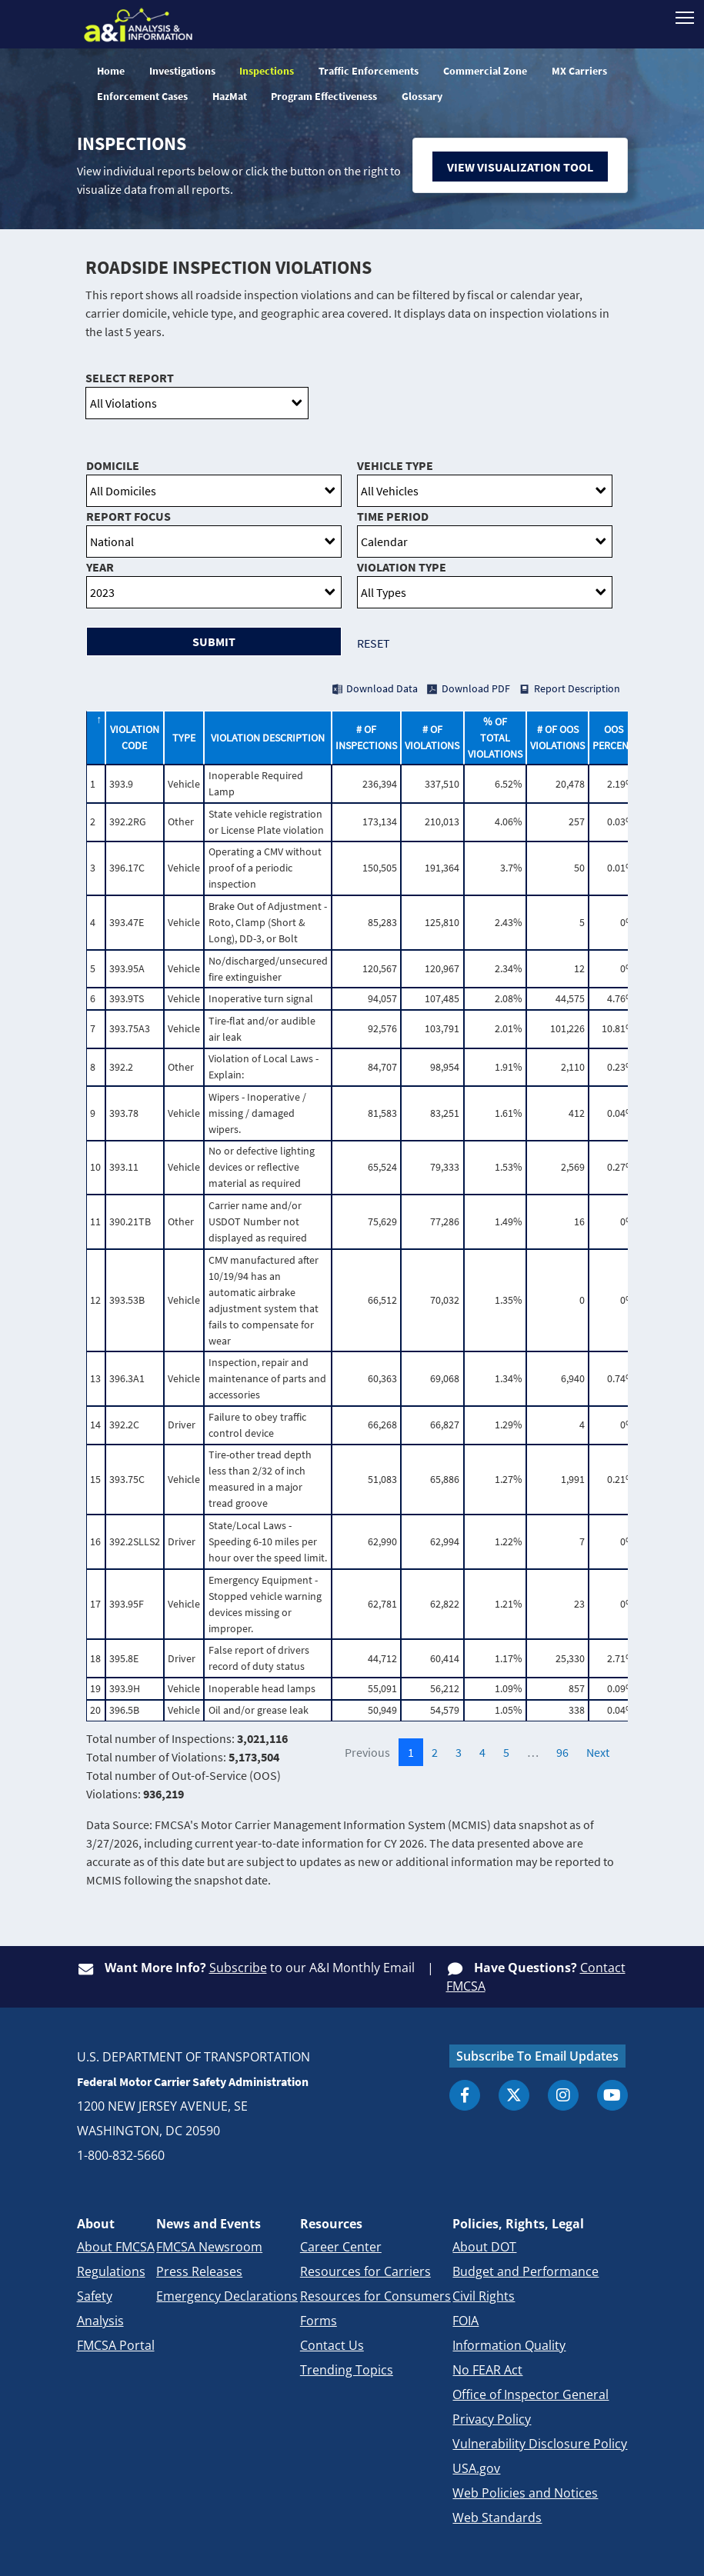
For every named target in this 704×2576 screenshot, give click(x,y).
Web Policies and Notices (525, 2492)
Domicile (112, 465)
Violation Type (401, 567)
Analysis (100, 2320)
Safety (94, 2296)
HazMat (229, 96)
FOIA (465, 2320)
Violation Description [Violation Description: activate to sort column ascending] (268, 738)
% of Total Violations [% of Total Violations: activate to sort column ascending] (495, 738)
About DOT (484, 2246)
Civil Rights (483, 2296)
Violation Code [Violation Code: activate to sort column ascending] (134, 737)
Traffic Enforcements (369, 71)
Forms (318, 2320)
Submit (213, 641)
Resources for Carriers (365, 2271)
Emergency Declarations (227, 2296)
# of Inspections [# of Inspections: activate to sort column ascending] (366, 737)
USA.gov (476, 2468)
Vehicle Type (395, 465)
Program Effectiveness (324, 96)
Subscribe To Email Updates (537, 2056)
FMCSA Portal (116, 2345)
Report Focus (128, 516)
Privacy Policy (491, 2419)
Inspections (266, 71)
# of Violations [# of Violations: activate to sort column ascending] (432, 737)
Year (100, 567)
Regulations (111, 2271)
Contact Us (332, 2345)
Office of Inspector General (530, 2394)
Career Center (341, 2246)
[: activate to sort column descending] (95, 738)
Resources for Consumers (375, 2296)
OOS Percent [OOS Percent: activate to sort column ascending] (613, 737)
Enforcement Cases (142, 96)
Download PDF (476, 688)
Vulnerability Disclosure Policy (539, 2443)
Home (111, 71)
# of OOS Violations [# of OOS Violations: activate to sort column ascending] (557, 737)
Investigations (182, 71)
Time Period (393, 516)
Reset (373, 643)
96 (562, 1752)
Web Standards (497, 2517)
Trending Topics (346, 2369)
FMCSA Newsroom (209, 2246)
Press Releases (199, 2271)
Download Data (382, 688)
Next (597, 1752)
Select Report (129, 377)
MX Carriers (579, 71)
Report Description (577, 688)
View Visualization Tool (520, 167)
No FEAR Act (487, 2369)
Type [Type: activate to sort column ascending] (183, 738)
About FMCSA (116, 2246)
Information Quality (509, 2345)
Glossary (422, 96)
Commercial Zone (485, 71)
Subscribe (238, 1967)
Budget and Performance (525, 2271)
